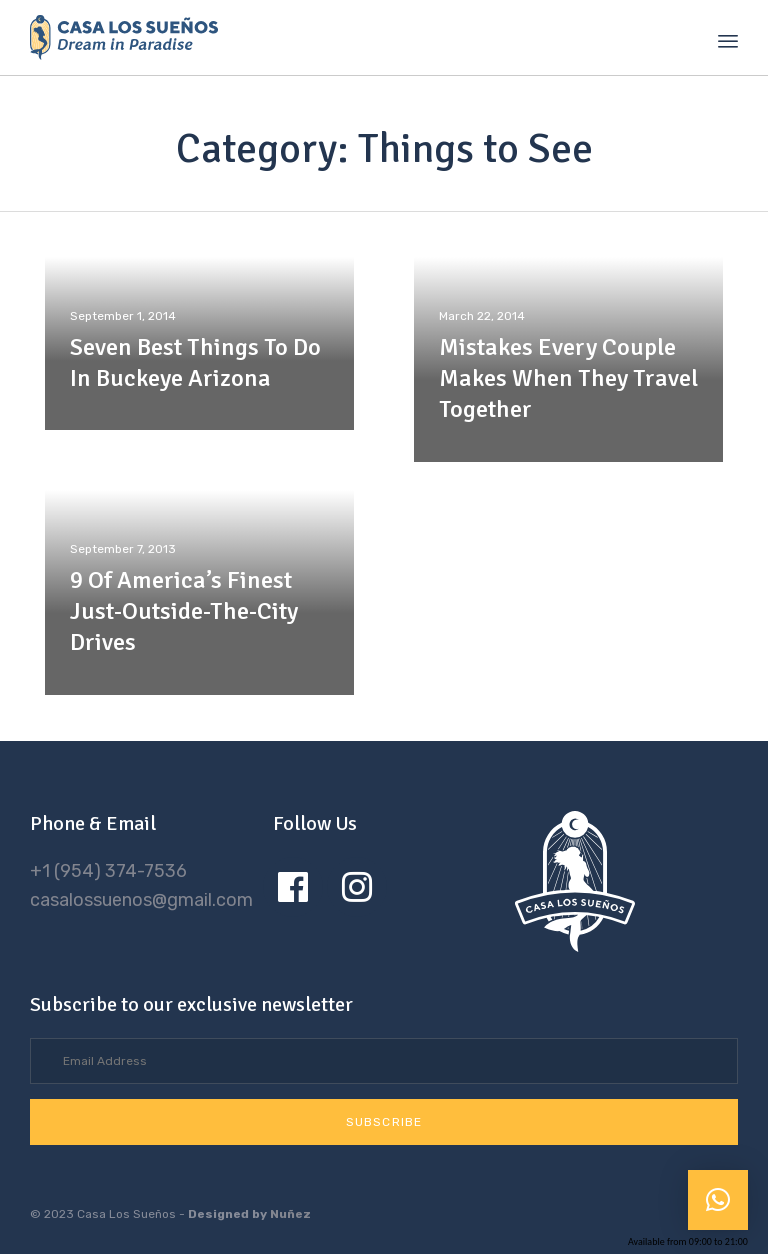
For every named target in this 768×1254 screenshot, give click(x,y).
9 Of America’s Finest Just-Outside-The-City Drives (184, 611)
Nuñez (290, 1214)
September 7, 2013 (123, 549)
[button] (384, 1122)
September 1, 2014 (123, 316)
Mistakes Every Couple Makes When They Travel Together (568, 378)
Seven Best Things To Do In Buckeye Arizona (195, 362)
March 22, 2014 (482, 316)
